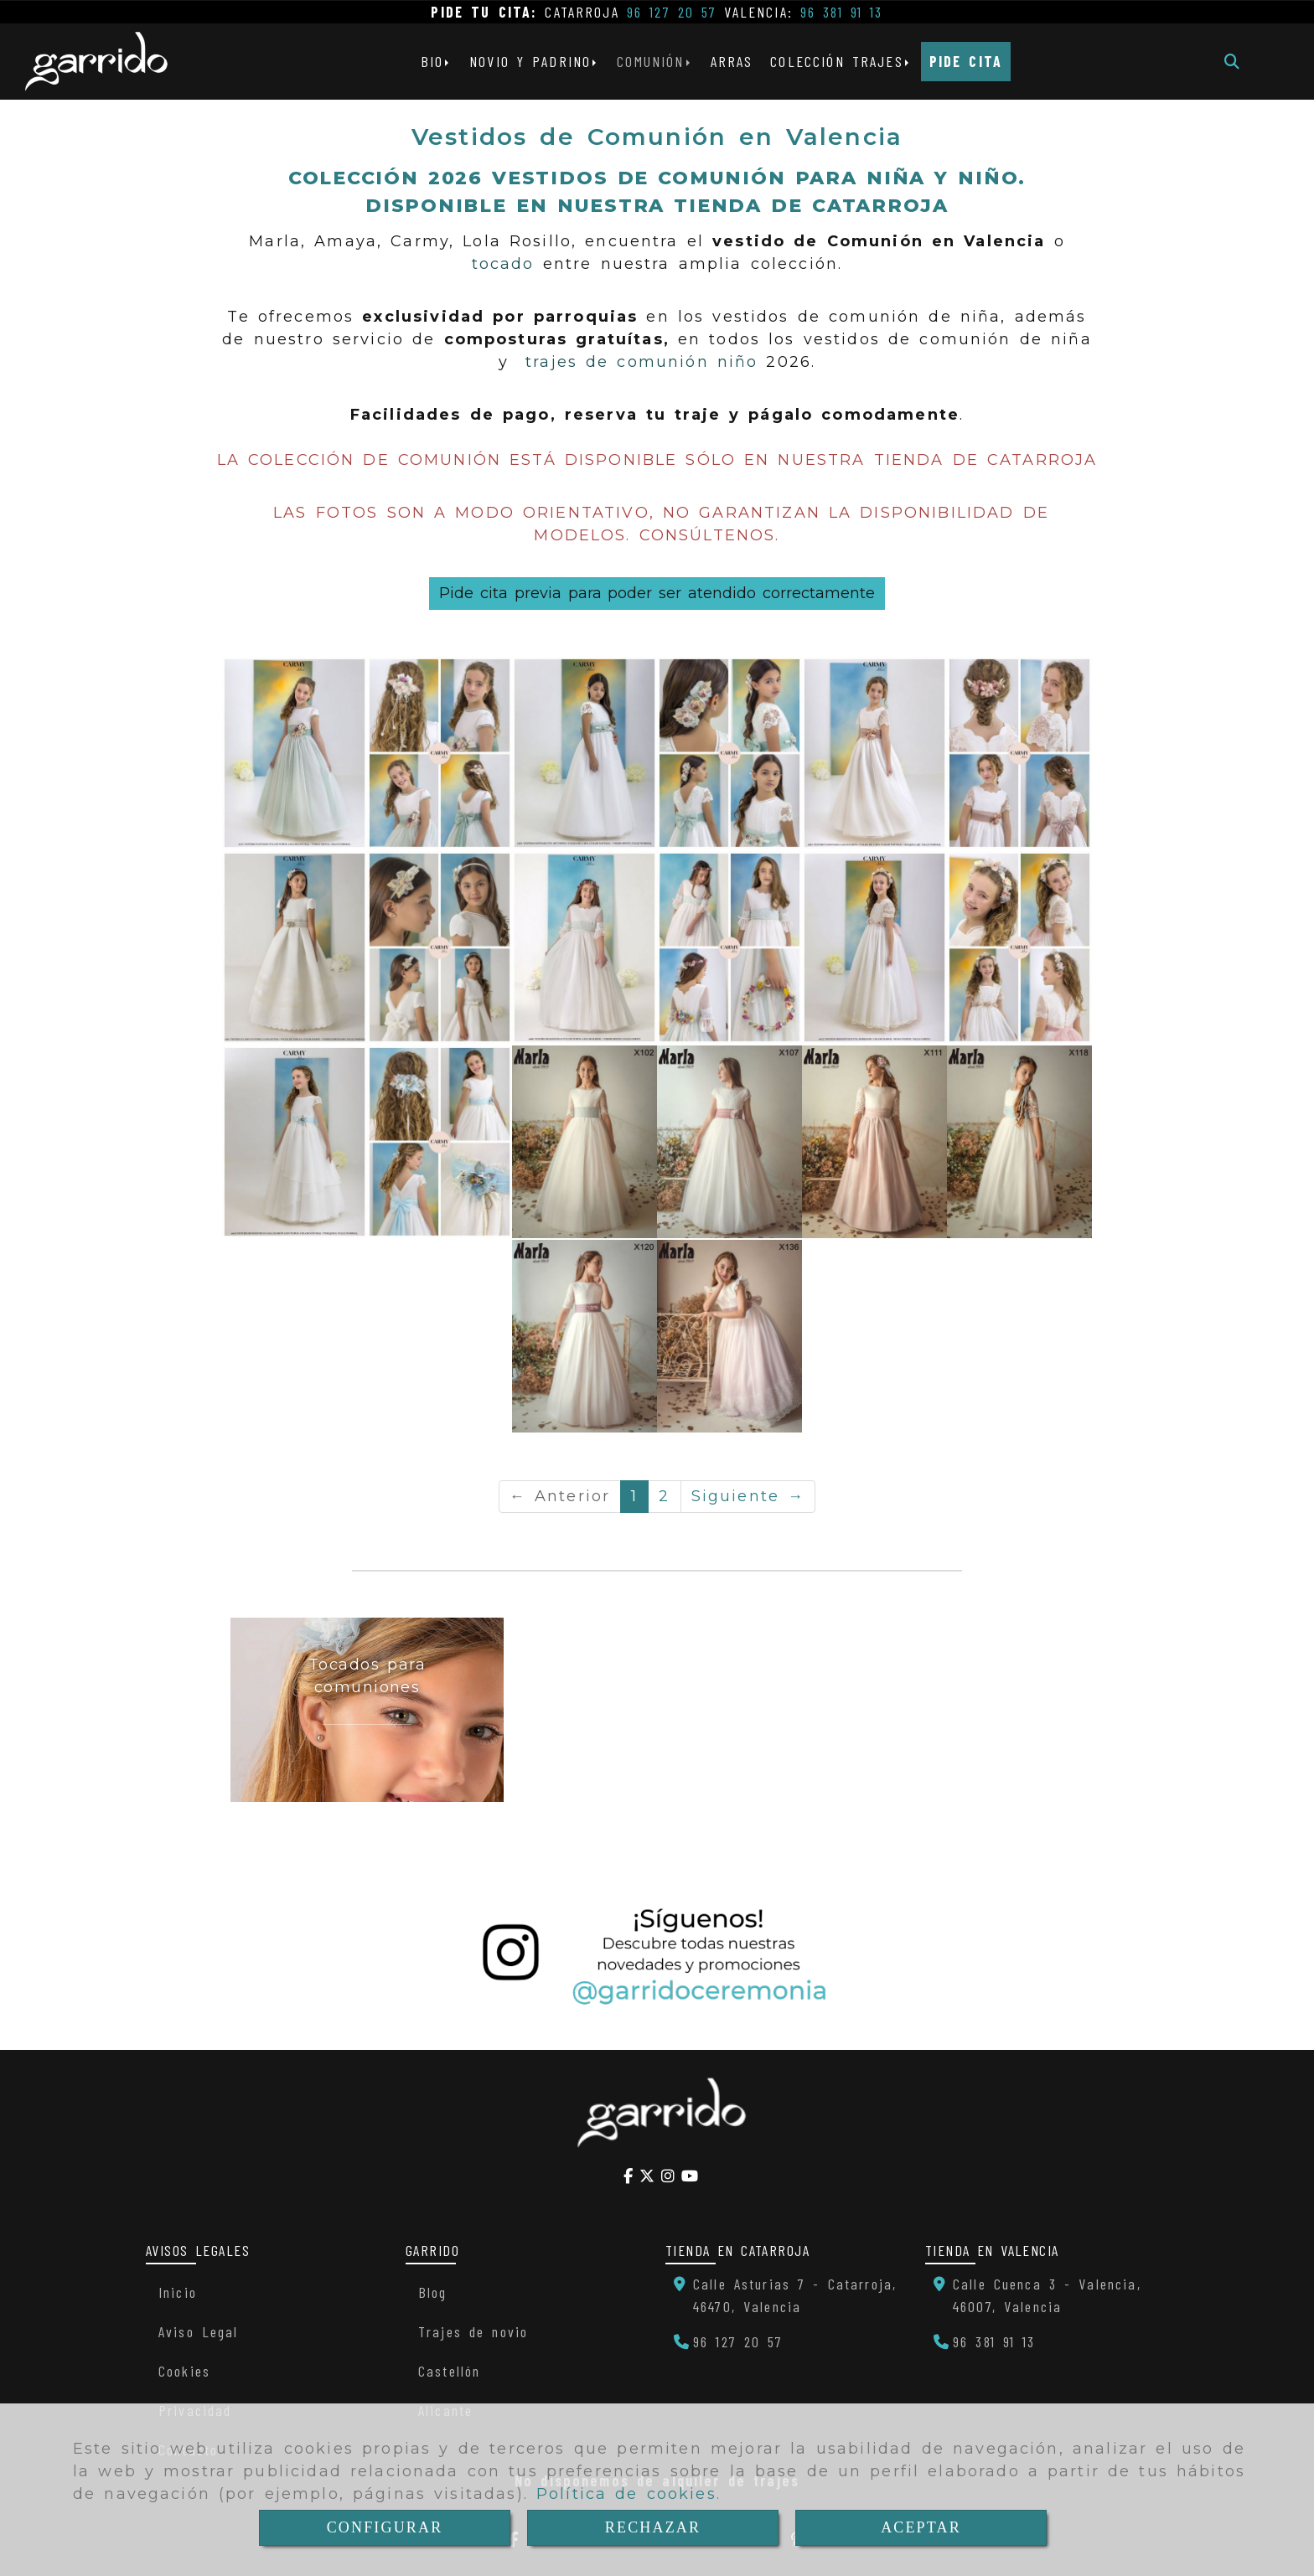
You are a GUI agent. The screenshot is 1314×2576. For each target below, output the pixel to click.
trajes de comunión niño (641, 362)
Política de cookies (626, 2494)
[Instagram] (668, 2175)
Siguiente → (748, 1496)
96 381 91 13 (841, 12)
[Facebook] (628, 2175)
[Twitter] (646, 2175)
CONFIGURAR (385, 2527)
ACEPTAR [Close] (921, 2527)
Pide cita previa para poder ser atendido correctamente (657, 593)
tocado (503, 264)
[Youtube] (689, 2175)
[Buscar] (1232, 61)
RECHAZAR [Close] (653, 2527)
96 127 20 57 (672, 12)
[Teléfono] (729, 2341)
